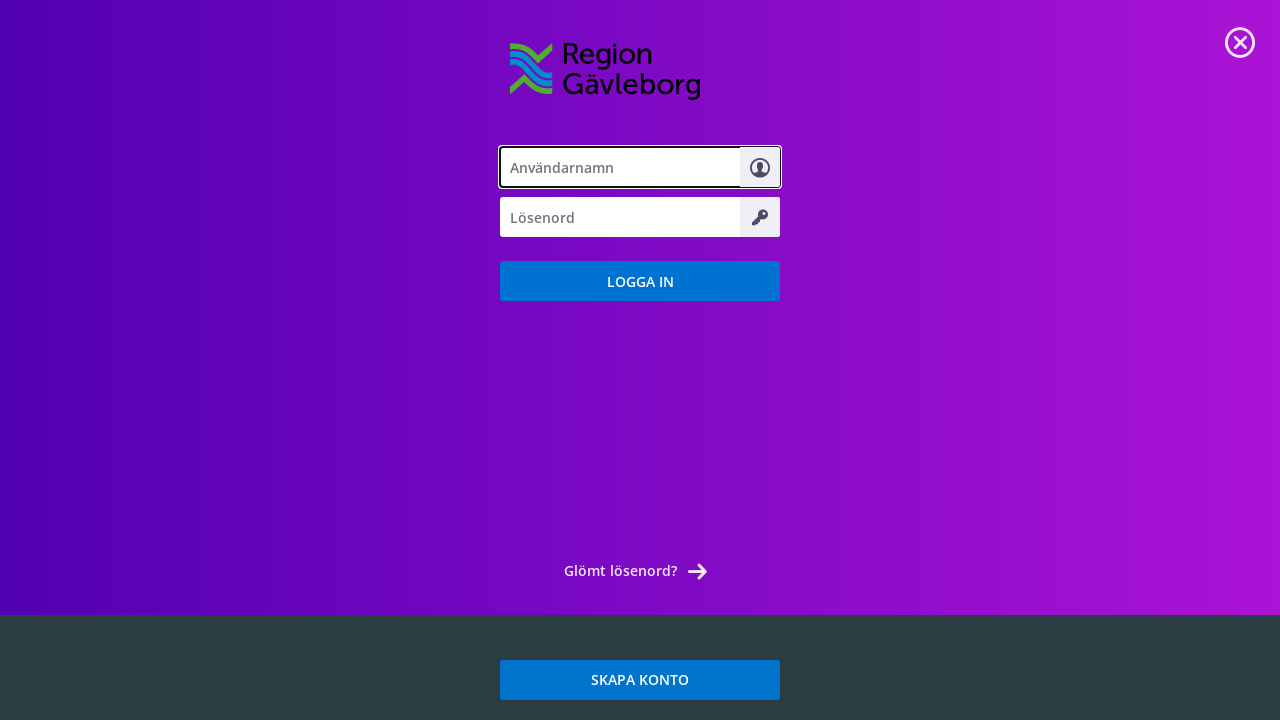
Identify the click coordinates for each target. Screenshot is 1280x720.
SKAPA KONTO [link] (640, 679)
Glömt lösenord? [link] (620, 570)
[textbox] (640, 167)
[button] (640, 281)
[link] (1240, 40)
